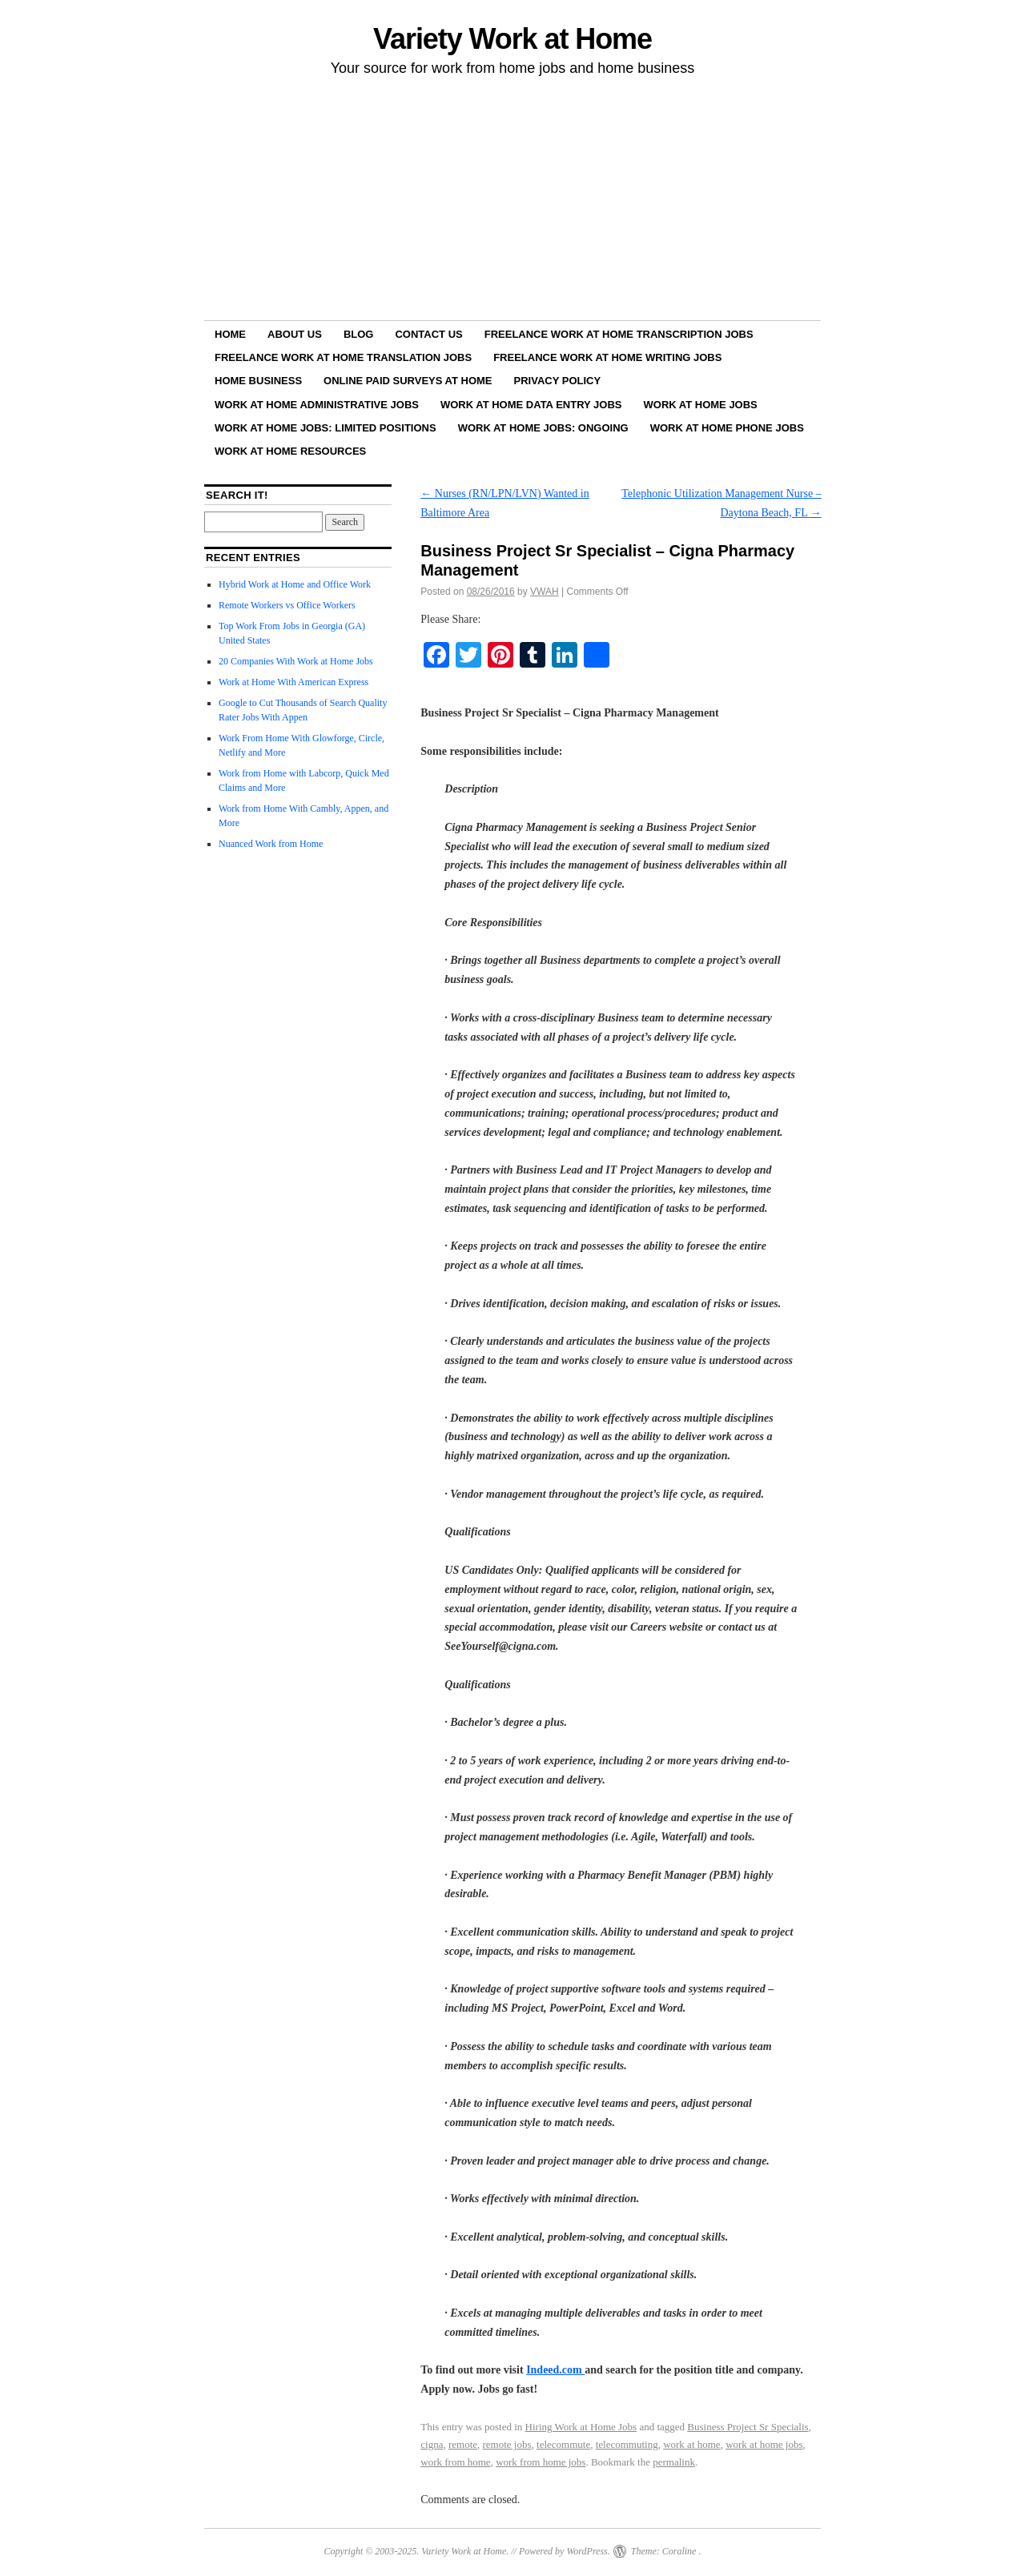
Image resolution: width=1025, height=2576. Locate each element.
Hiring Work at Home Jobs (581, 2427)
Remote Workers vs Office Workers (287, 605)
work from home (455, 2462)
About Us (294, 334)
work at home (691, 2444)
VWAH (544, 591)
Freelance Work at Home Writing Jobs (607, 357)
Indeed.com (555, 2370)
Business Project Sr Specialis (747, 2427)
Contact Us (428, 334)
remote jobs (507, 2444)
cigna (431, 2444)
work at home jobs (764, 2444)
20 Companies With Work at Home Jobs (296, 661)
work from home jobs (540, 2462)
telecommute (563, 2444)
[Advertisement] (512, 201)
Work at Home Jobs (701, 405)
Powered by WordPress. (564, 2551)
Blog (359, 334)
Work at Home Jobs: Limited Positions (325, 428)
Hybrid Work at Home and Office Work (295, 584)
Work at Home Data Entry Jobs (531, 405)
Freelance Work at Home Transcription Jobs (619, 334)
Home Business (258, 381)
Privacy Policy (557, 381)
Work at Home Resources (290, 451)
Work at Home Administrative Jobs (317, 405)
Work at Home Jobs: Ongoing (543, 428)
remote (462, 2444)
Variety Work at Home (512, 38)
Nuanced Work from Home (271, 843)
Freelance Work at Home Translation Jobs (343, 357)
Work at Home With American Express (293, 682)
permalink (674, 2462)
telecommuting (627, 2444)
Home (230, 334)
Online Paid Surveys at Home (408, 381)
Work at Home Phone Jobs (727, 428)
